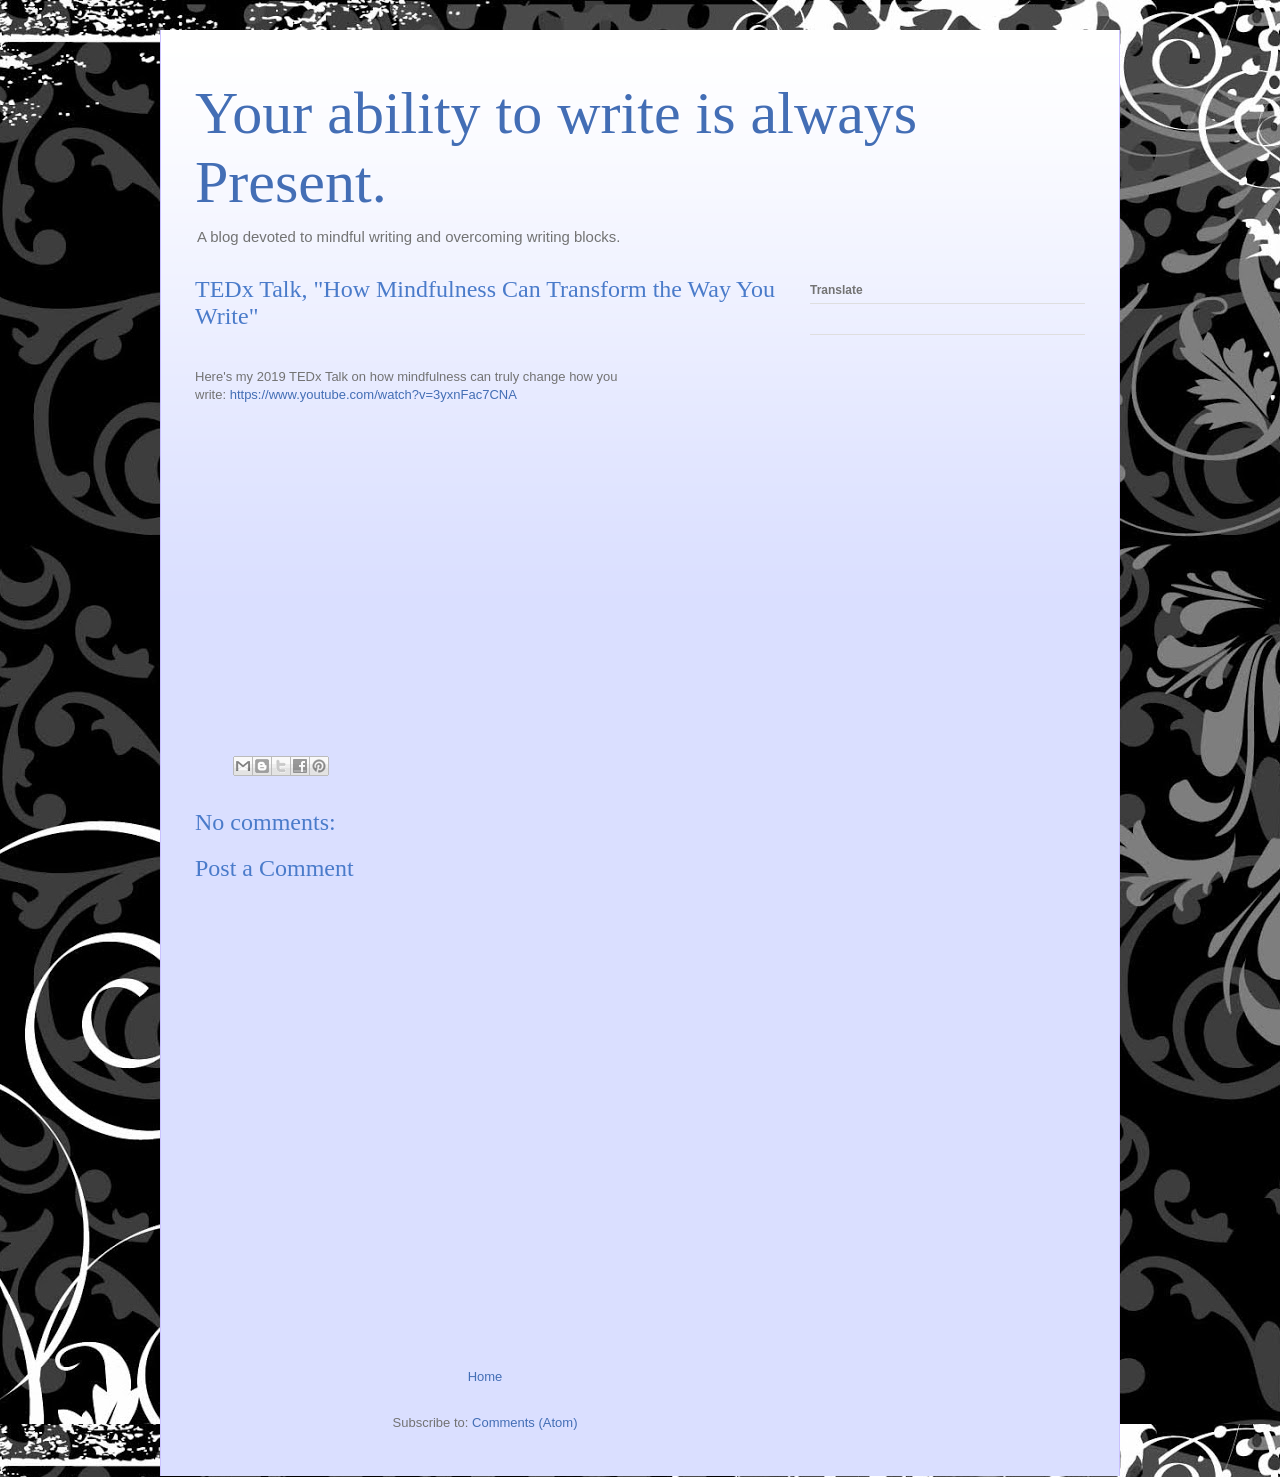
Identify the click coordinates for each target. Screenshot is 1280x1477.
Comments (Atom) (524, 1422)
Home (485, 1376)
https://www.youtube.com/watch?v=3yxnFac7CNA (373, 394)
